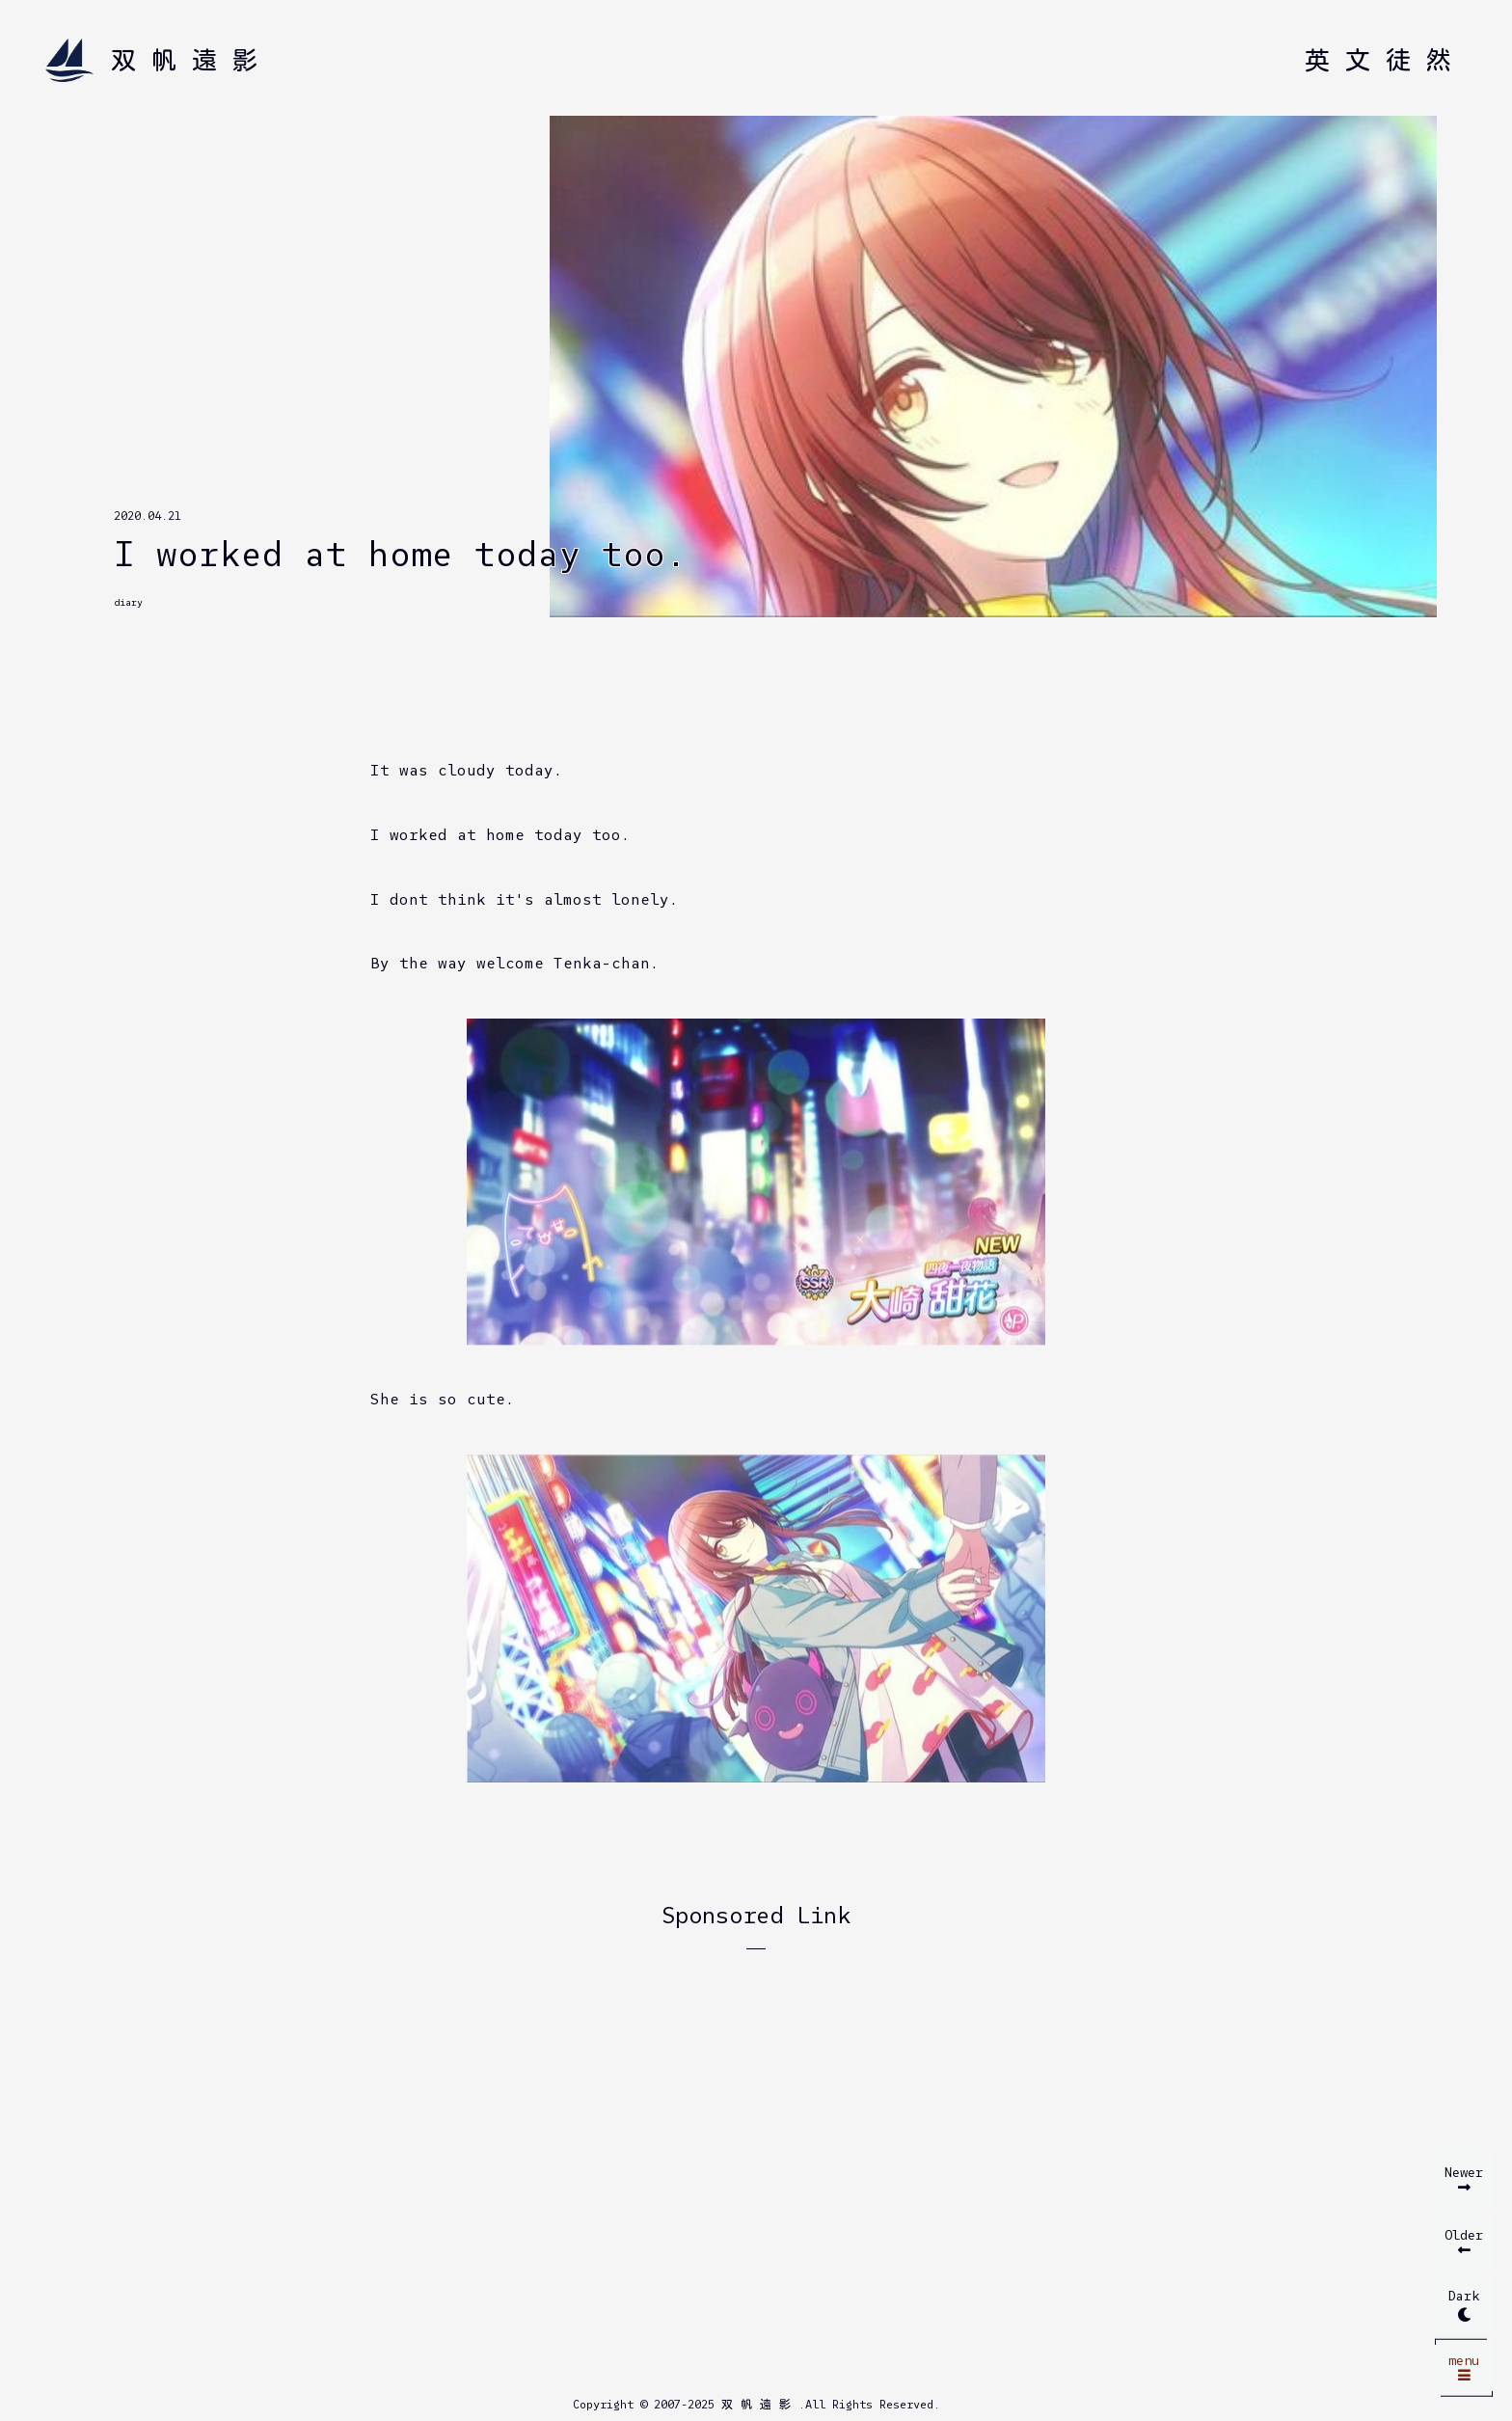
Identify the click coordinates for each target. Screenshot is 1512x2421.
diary (128, 602)
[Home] (159, 60)
